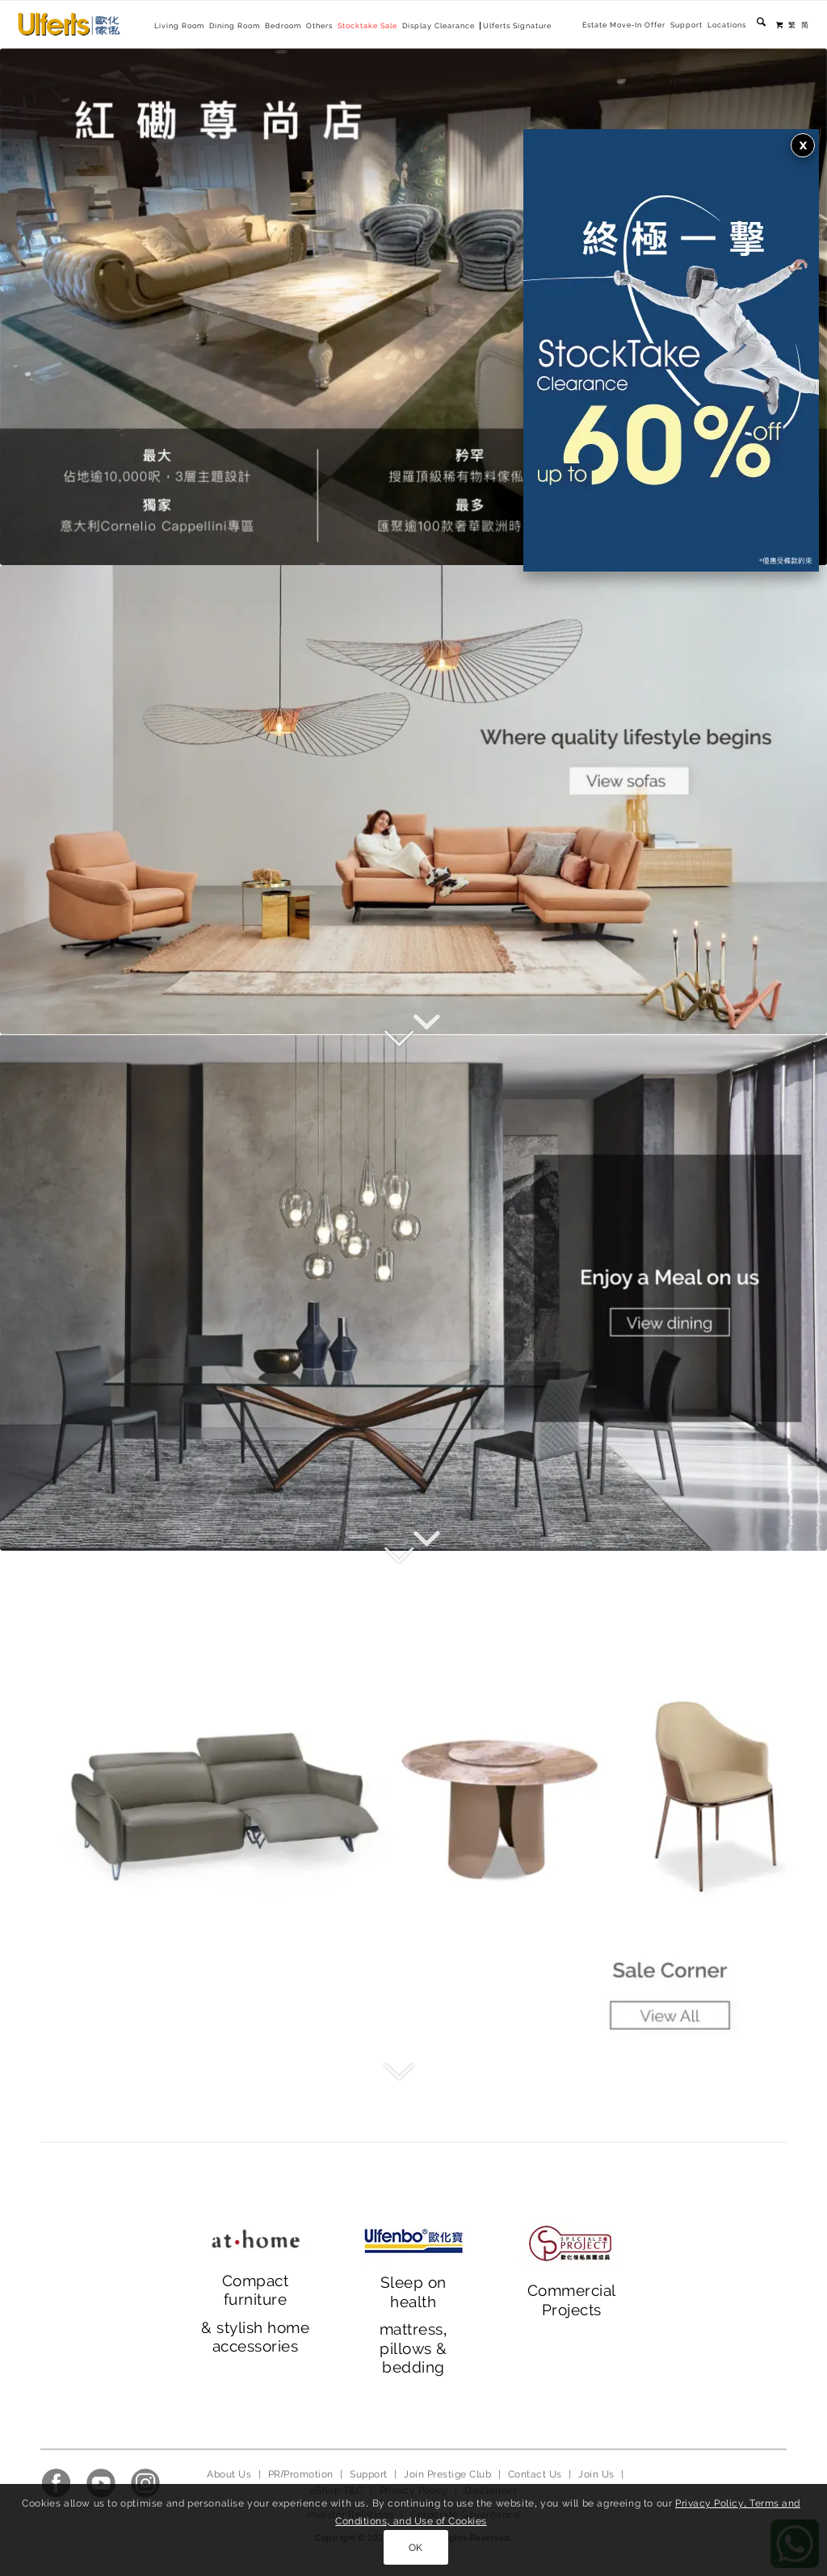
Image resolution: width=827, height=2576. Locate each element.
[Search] (761, 25)
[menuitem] (624, 25)
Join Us (596, 2474)
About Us (229, 2474)
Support (686, 25)
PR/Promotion (301, 2474)
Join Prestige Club (447, 2474)
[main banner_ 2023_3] (413, 1809)
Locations (726, 25)
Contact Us (535, 2474)
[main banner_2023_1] (413, 799)
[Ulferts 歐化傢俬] (69, 24)
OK (416, 2547)
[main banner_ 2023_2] (413, 1292)
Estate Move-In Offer (623, 25)
